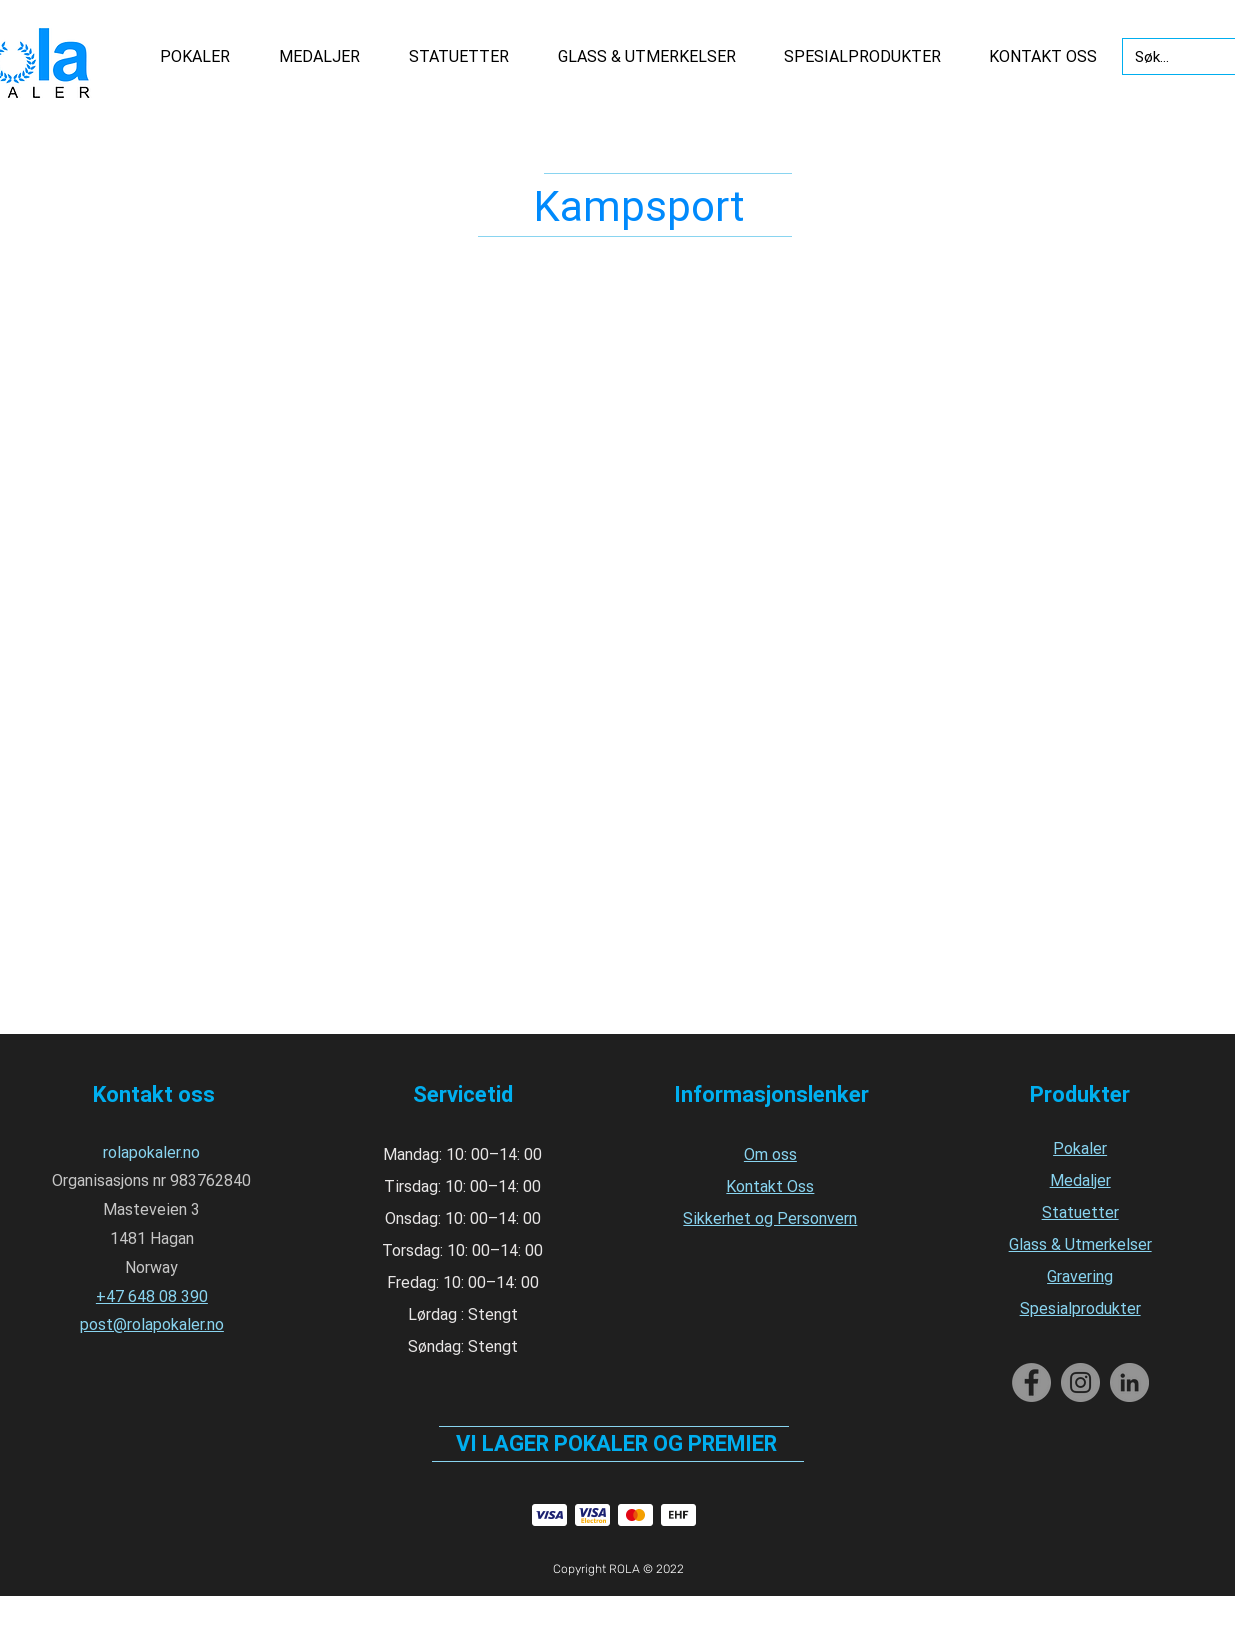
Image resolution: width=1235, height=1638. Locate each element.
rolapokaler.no (151, 1152)
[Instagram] (1080, 1382)
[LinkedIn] (1129, 1382)
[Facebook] (1031, 1382)
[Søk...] (1166, 57)
